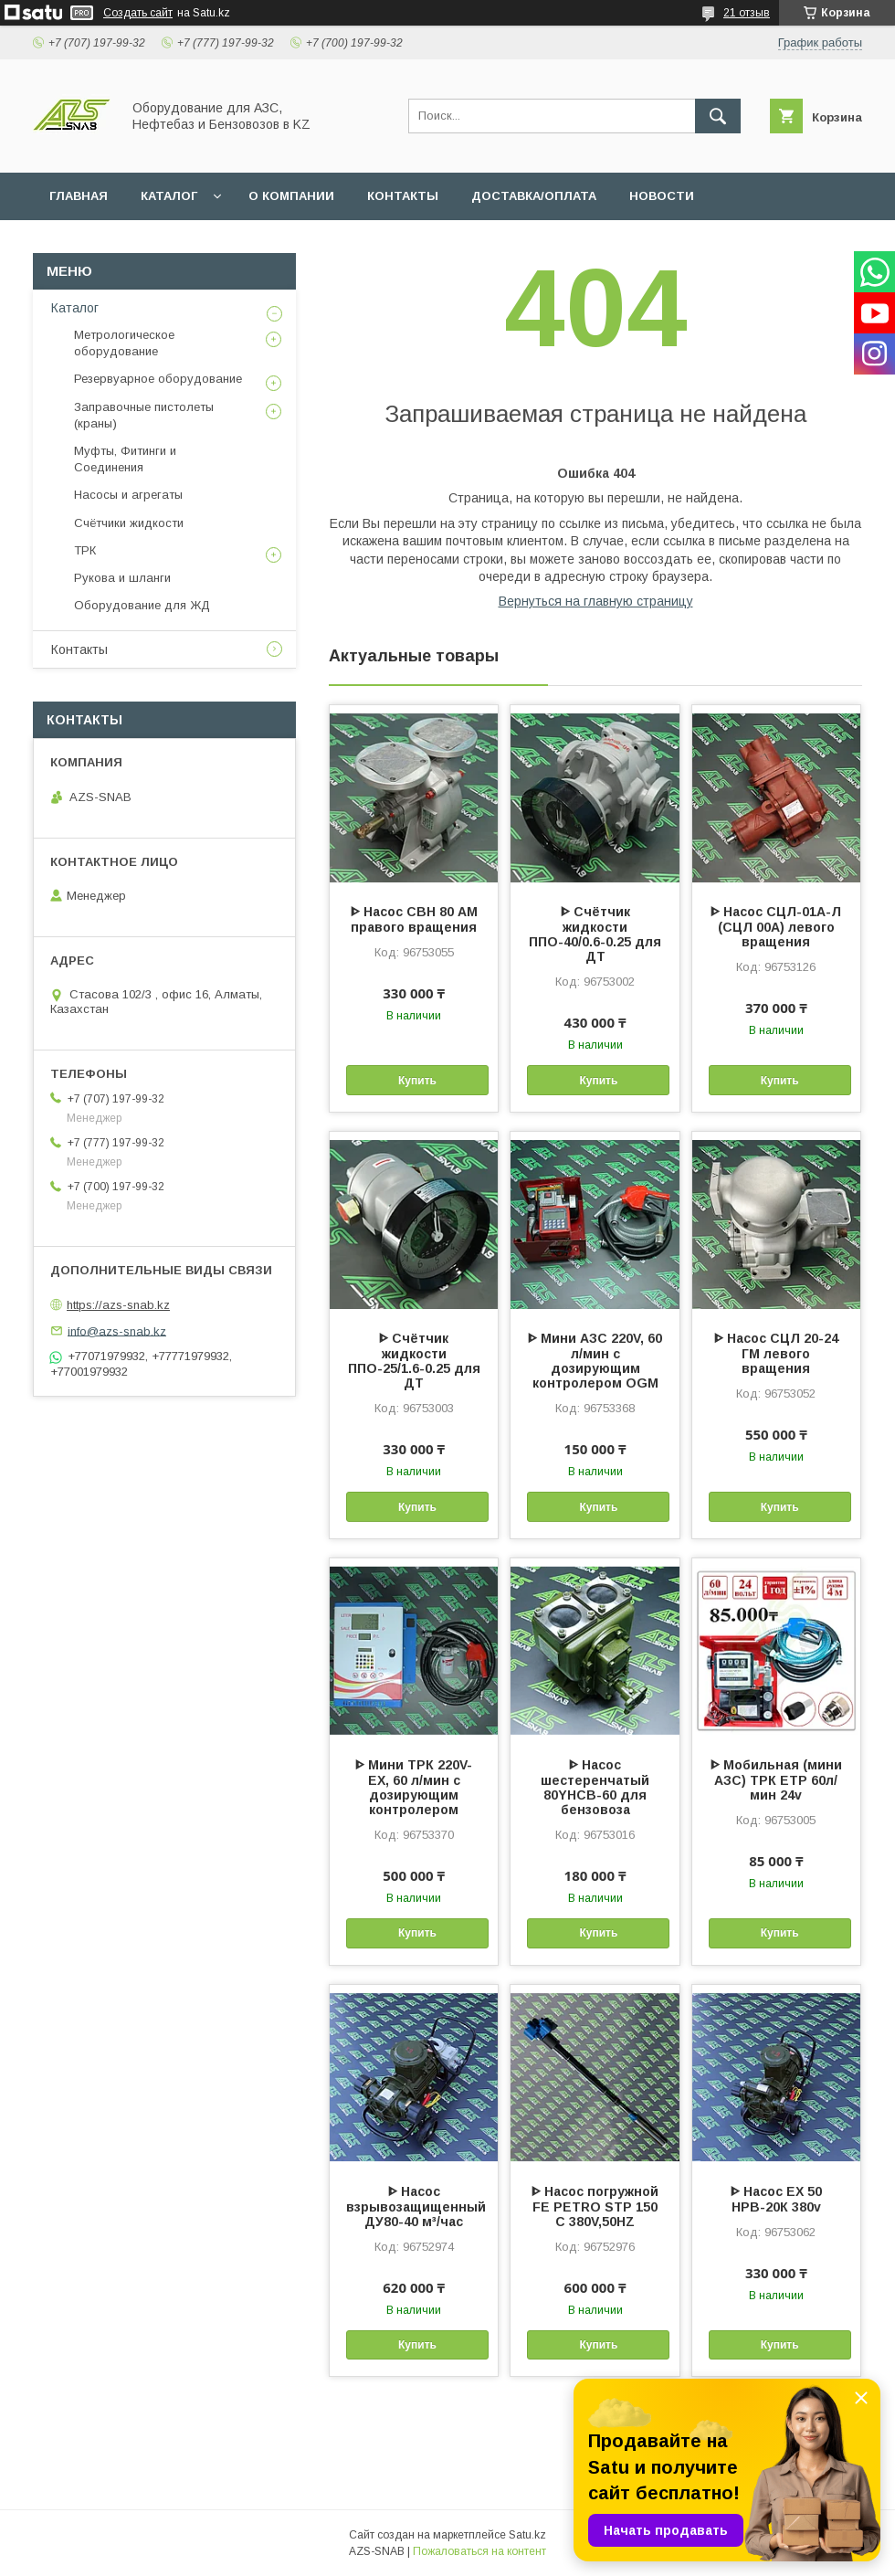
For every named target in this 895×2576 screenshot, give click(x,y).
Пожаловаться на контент (479, 2551)
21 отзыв (746, 12)
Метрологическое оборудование (124, 343)
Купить (417, 1080)
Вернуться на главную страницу (596, 601)
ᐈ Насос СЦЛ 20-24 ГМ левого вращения (776, 1353)
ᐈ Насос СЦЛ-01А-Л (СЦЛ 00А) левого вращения (776, 926)
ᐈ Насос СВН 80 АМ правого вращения (414, 919)
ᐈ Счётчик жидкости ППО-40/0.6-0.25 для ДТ (595, 934)
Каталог (75, 308)
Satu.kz (527, 2534)
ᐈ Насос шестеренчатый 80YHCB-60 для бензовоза (595, 1787)
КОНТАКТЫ (402, 196)
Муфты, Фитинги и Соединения (125, 459)
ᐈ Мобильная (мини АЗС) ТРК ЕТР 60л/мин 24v (776, 1780)
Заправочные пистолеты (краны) (144, 415)
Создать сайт (138, 12)
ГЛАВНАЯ (78, 196)
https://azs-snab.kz (118, 1305)
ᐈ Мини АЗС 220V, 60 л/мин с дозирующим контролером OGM (595, 1360)
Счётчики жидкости (129, 523)
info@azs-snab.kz (117, 1330)
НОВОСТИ (661, 196)
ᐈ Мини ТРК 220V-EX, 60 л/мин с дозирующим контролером (413, 1787)
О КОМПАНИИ (291, 196)
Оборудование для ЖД (142, 605)
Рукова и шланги (122, 578)
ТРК (85, 550)
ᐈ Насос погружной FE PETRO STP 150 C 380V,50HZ (595, 2206)
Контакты (79, 649)
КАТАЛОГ (169, 196)
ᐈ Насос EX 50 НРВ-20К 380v (776, 2199)
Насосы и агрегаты (128, 494)
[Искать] (718, 116)
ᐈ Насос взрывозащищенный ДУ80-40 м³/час (413, 2206)
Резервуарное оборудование (158, 378)
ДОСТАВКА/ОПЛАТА (533, 196)
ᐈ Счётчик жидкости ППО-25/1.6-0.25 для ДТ (414, 1360)
